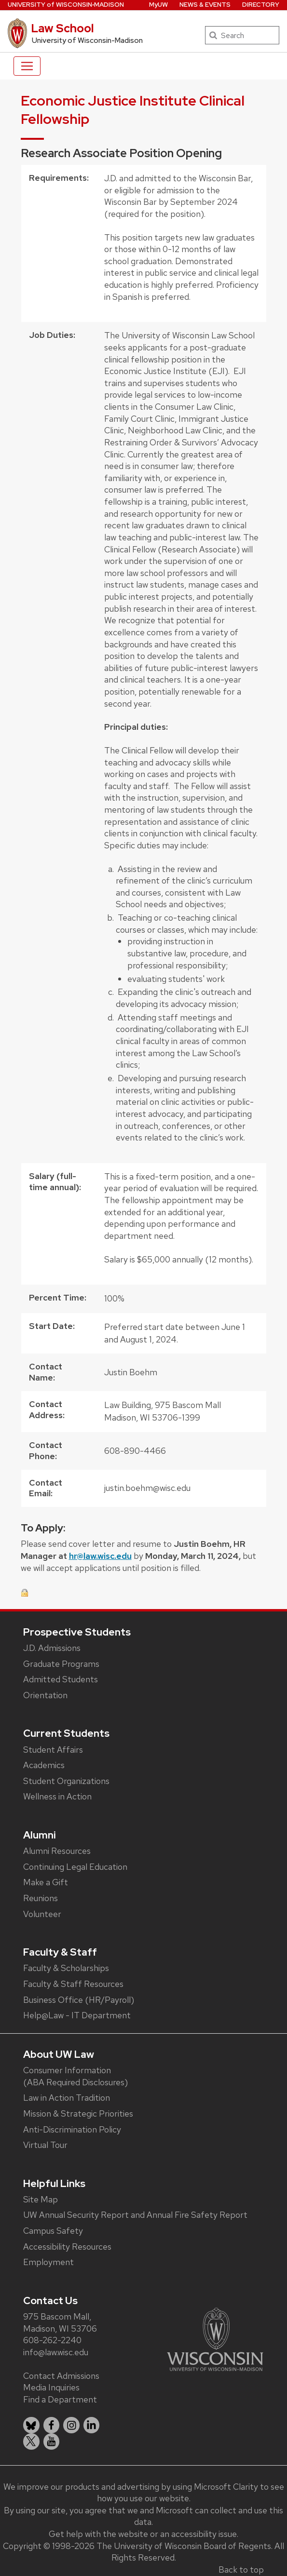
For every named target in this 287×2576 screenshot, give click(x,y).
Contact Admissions (61, 2375)
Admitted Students (60, 1679)
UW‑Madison (66, 4)
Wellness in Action (57, 1796)
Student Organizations (66, 1780)
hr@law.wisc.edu (100, 1555)
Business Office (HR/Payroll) (78, 1999)
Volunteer (42, 1913)
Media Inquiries (51, 2387)
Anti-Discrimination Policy (72, 2129)
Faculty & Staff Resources (73, 1983)
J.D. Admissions (52, 1647)
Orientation (45, 1695)
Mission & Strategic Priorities (78, 2113)
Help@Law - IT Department (77, 2015)
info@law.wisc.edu (55, 2352)
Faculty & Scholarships (66, 1967)
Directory (260, 4)
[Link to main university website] (215, 2339)
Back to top (241, 2569)
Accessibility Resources (67, 2246)
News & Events (205, 4)
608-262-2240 (52, 2340)
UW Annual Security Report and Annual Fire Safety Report (135, 2214)
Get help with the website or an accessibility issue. (143, 2533)
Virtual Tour (45, 2144)
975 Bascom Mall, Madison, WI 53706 (60, 2322)
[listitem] (31, 2425)
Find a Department (60, 2399)
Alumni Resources (57, 1850)
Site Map (40, 2199)
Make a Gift (45, 1882)
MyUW (158, 4)
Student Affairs (53, 1749)
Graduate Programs (61, 1663)
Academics (44, 1765)
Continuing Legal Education (75, 1866)
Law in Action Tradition (66, 2097)
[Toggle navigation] (27, 66)
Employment (48, 2261)
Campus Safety (53, 2230)
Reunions (40, 1898)
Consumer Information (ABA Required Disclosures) (75, 2076)
